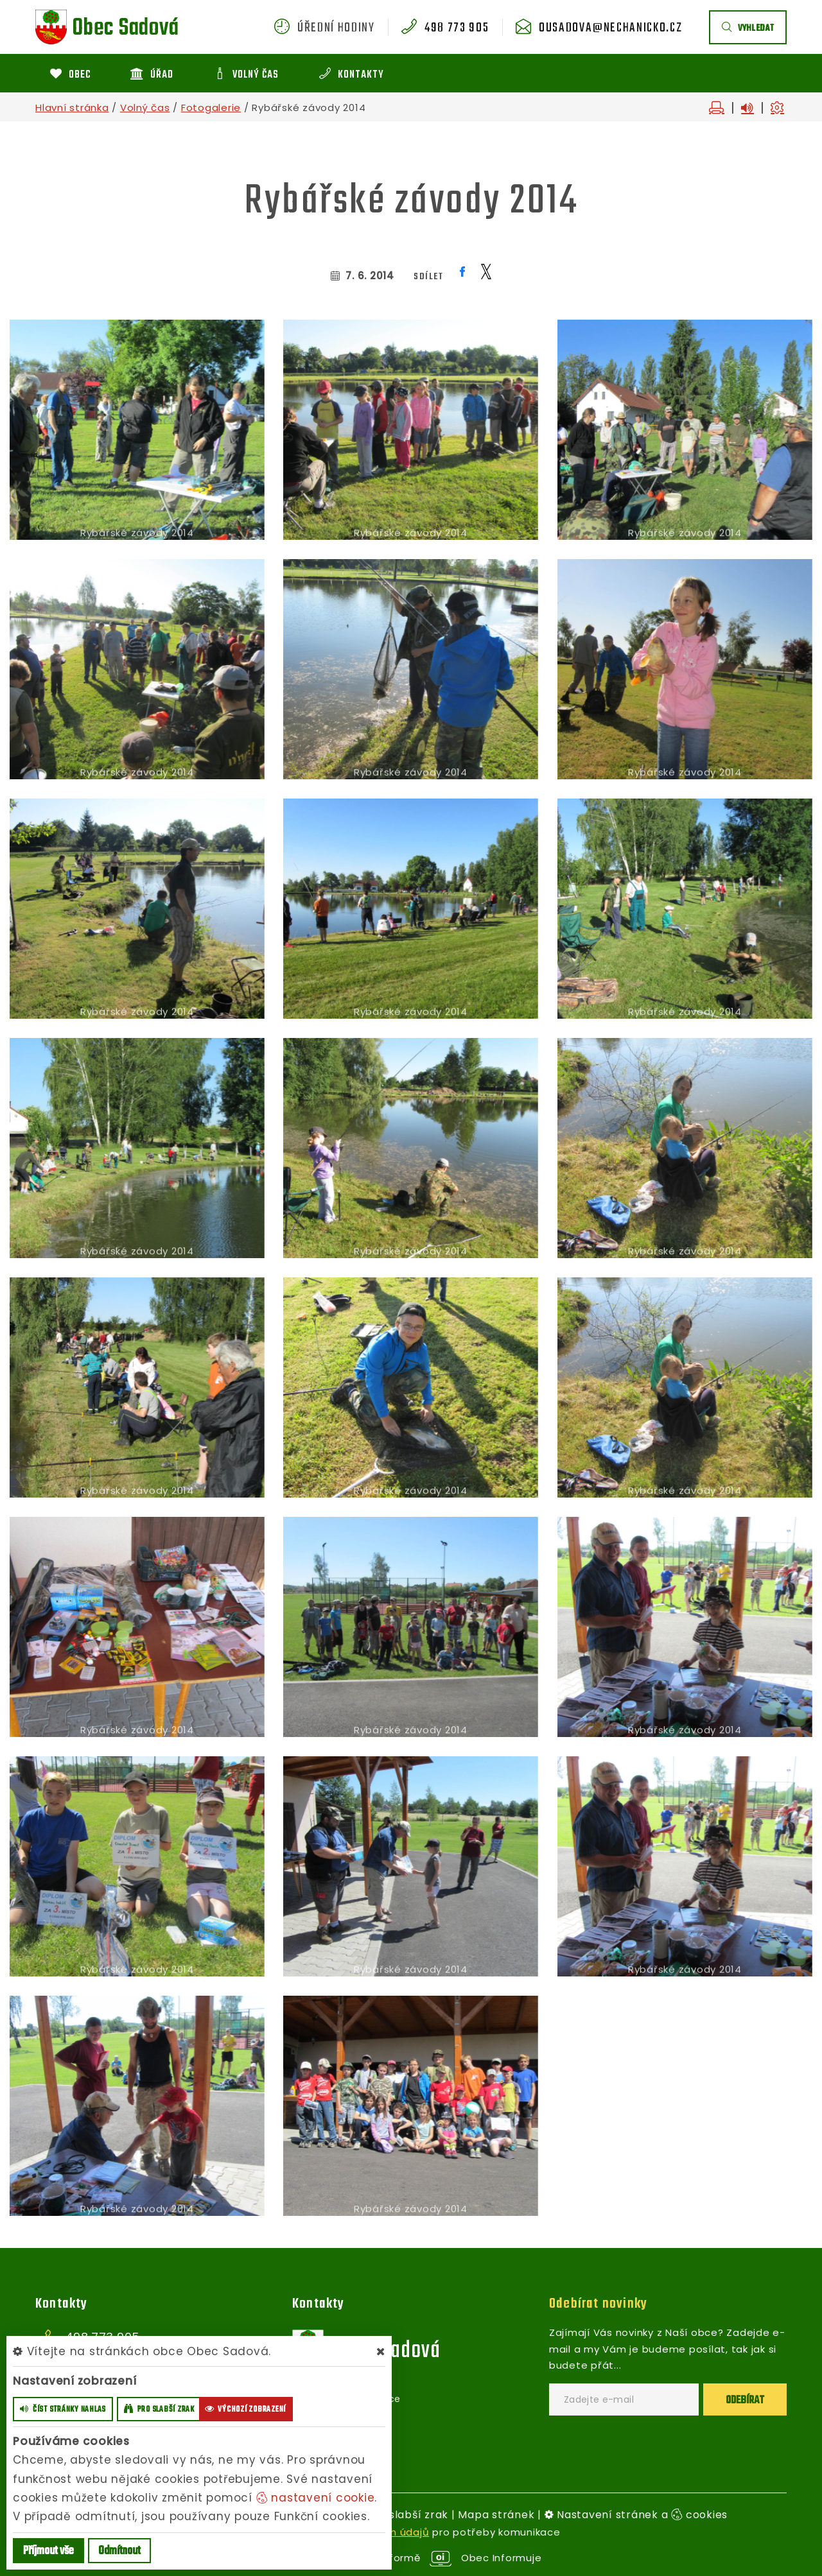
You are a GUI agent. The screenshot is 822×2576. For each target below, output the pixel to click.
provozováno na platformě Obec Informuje (411, 2557)
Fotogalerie (211, 107)
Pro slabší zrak (407, 2514)
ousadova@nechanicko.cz (610, 28)
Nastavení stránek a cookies (636, 2514)
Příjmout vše (48, 2551)
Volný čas (145, 107)
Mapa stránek (496, 2514)
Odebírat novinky (598, 2304)
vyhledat (748, 28)
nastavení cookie (315, 2497)
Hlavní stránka (72, 107)
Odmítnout (119, 2551)
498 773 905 (456, 28)
